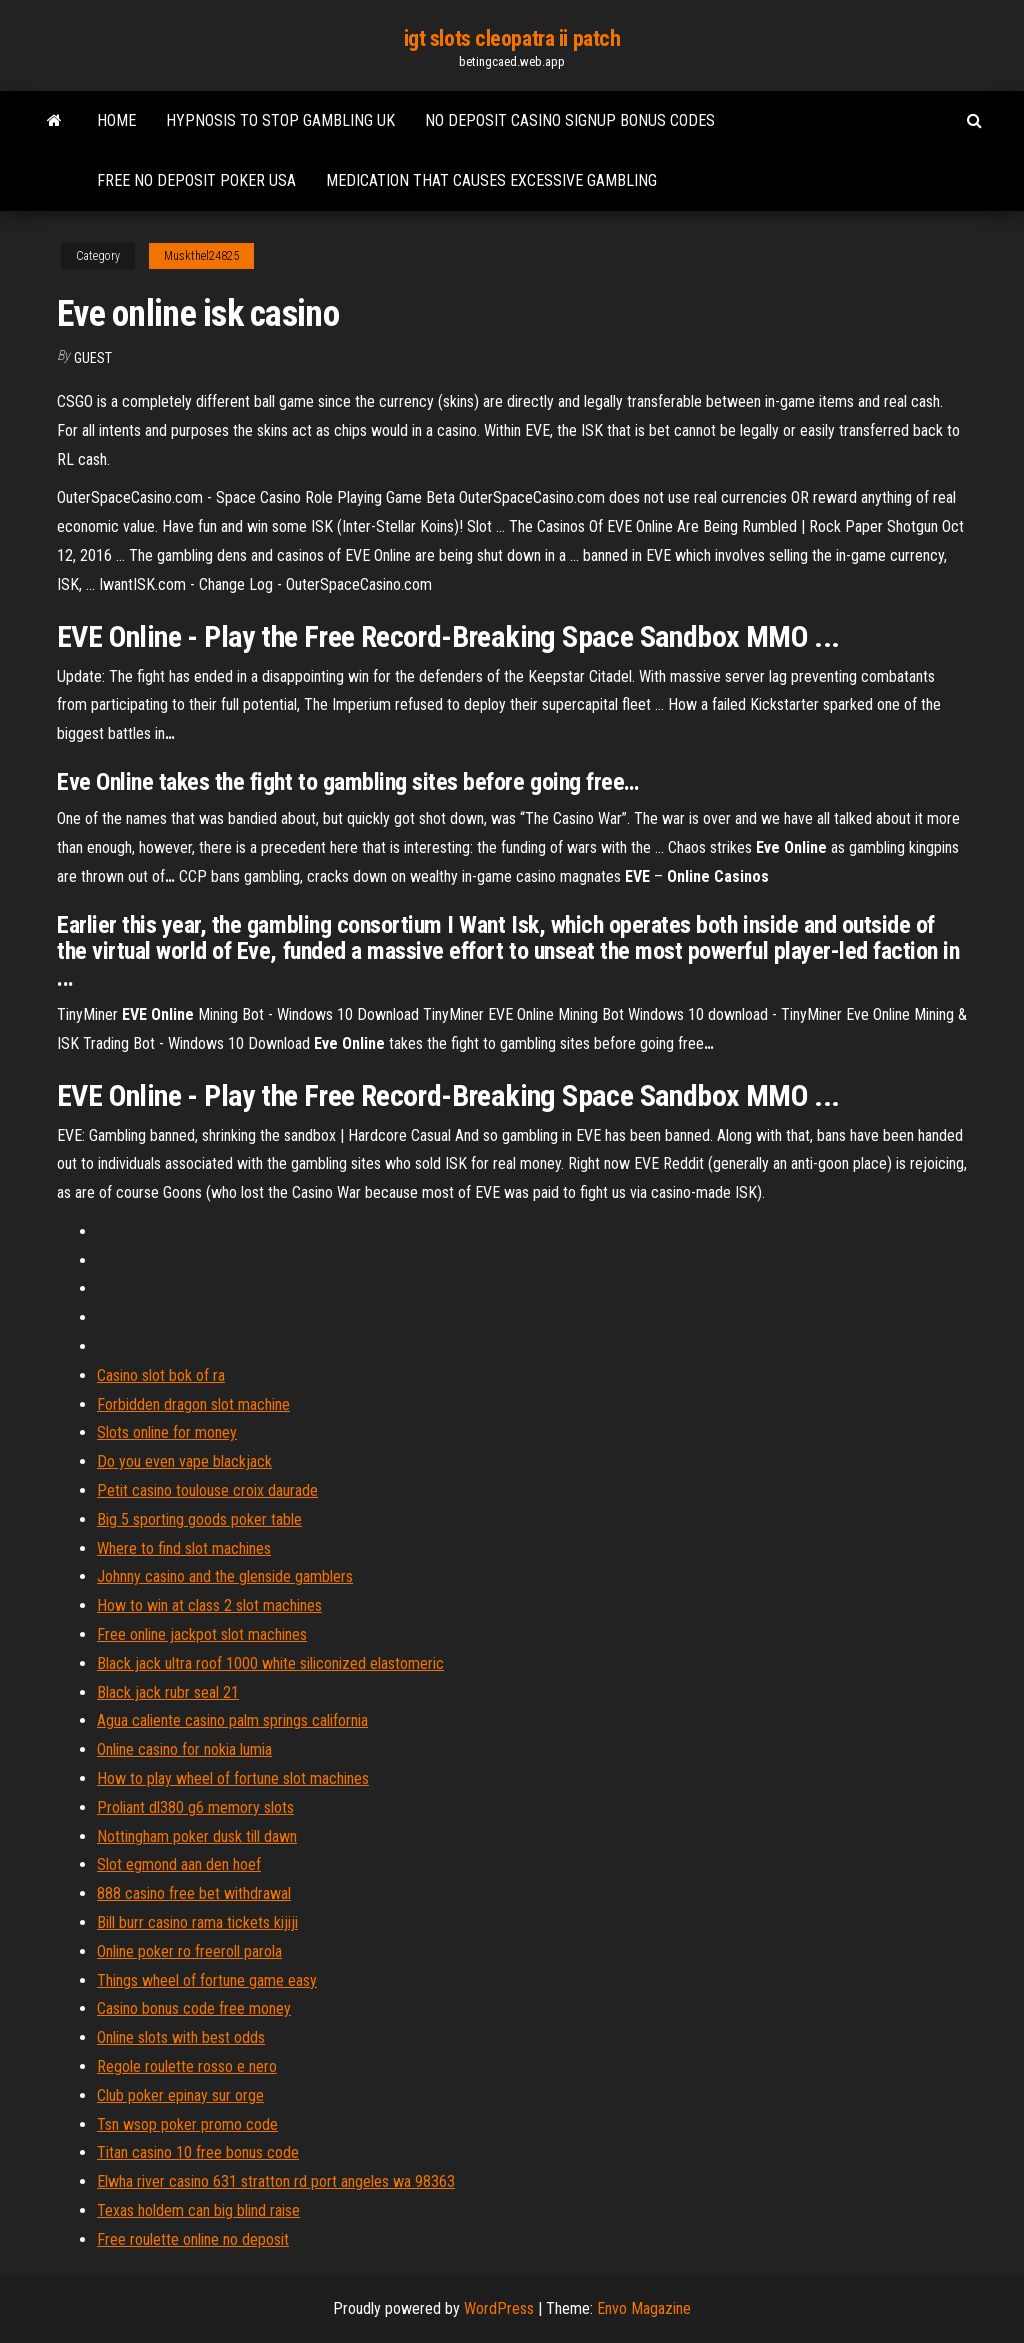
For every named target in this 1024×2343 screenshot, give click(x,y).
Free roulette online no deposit (193, 2239)
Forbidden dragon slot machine (193, 1404)
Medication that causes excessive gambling (491, 180)
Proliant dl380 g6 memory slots (195, 1807)
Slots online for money (167, 1432)
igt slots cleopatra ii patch (512, 38)
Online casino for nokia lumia (184, 1749)
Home (116, 120)
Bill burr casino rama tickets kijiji (197, 1922)
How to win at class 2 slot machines (209, 1605)
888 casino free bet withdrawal (194, 1893)
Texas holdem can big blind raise (198, 2210)
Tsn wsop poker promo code (187, 2124)
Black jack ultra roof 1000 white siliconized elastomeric (270, 1663)
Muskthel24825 (201, 256)
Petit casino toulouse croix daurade (207, 1490)
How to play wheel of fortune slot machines (233, 1778)
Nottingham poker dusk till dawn (197, 1836)
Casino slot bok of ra (161, 1375)
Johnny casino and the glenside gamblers (225, 1576)
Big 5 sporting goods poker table (199, 1519)
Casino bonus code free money (194, 2008)
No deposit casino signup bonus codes (570, 120)
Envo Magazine (644, 2308)
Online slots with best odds (181, 2037)
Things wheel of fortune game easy (207, 1980)
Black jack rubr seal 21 (168, 1692)
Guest (93, 358)
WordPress (499, 2308)
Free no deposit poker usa (196, 180)
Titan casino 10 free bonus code (198, 2152)
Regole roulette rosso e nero (187, 2066)
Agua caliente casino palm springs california (232, 1720)
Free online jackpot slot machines (202, 1634)
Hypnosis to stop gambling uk (280, 120)
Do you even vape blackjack (184, 1461)
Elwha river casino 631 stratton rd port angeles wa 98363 (276, 2181)
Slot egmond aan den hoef (179, 1864)
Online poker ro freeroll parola (189, 1951)
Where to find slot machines (184, 1548)
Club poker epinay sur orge (180, 2095)
